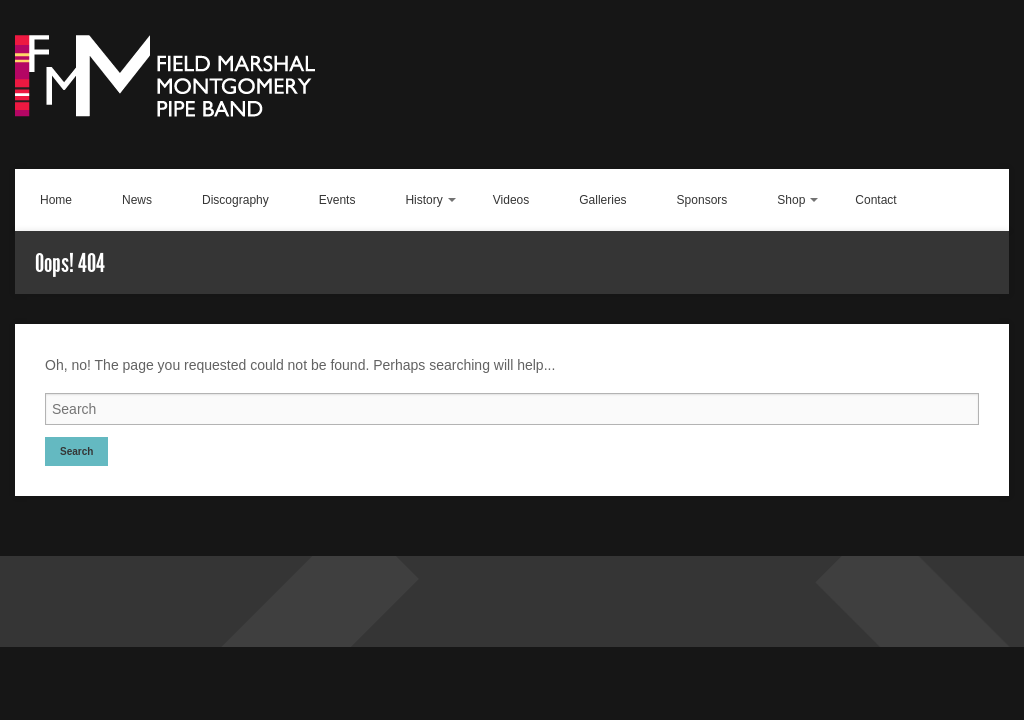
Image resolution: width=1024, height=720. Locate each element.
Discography (235, 200)
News (137, 200)
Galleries (602, 200)
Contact (875, 200)
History (423, 200)
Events (337, 200)
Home (56, 200)
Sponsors (702, 200)
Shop (791, 200)
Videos (511, 200)
